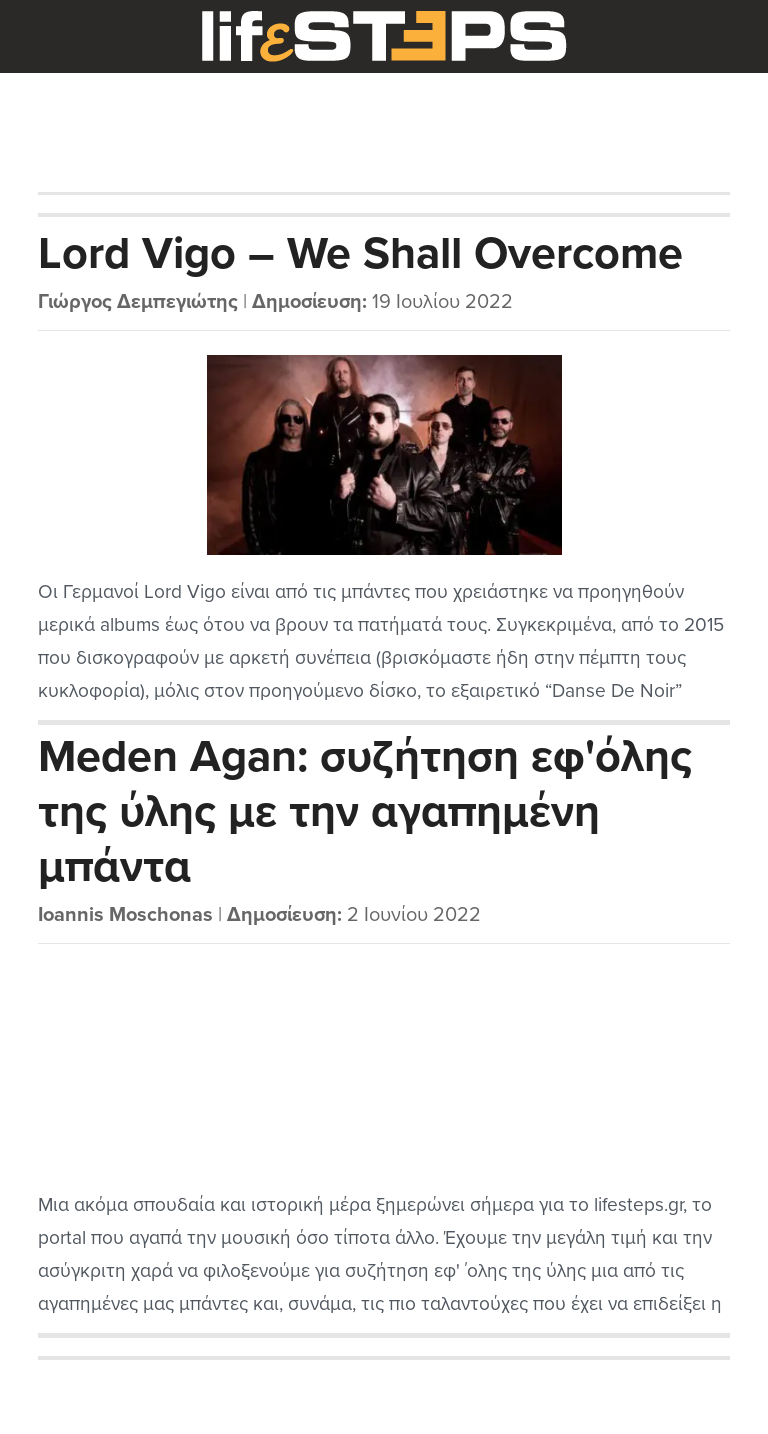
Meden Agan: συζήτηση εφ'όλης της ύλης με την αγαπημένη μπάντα (365, 812)
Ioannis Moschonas (125, 915)
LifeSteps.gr (384, 37)
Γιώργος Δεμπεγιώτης (138, 302)
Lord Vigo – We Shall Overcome (360, 254)
